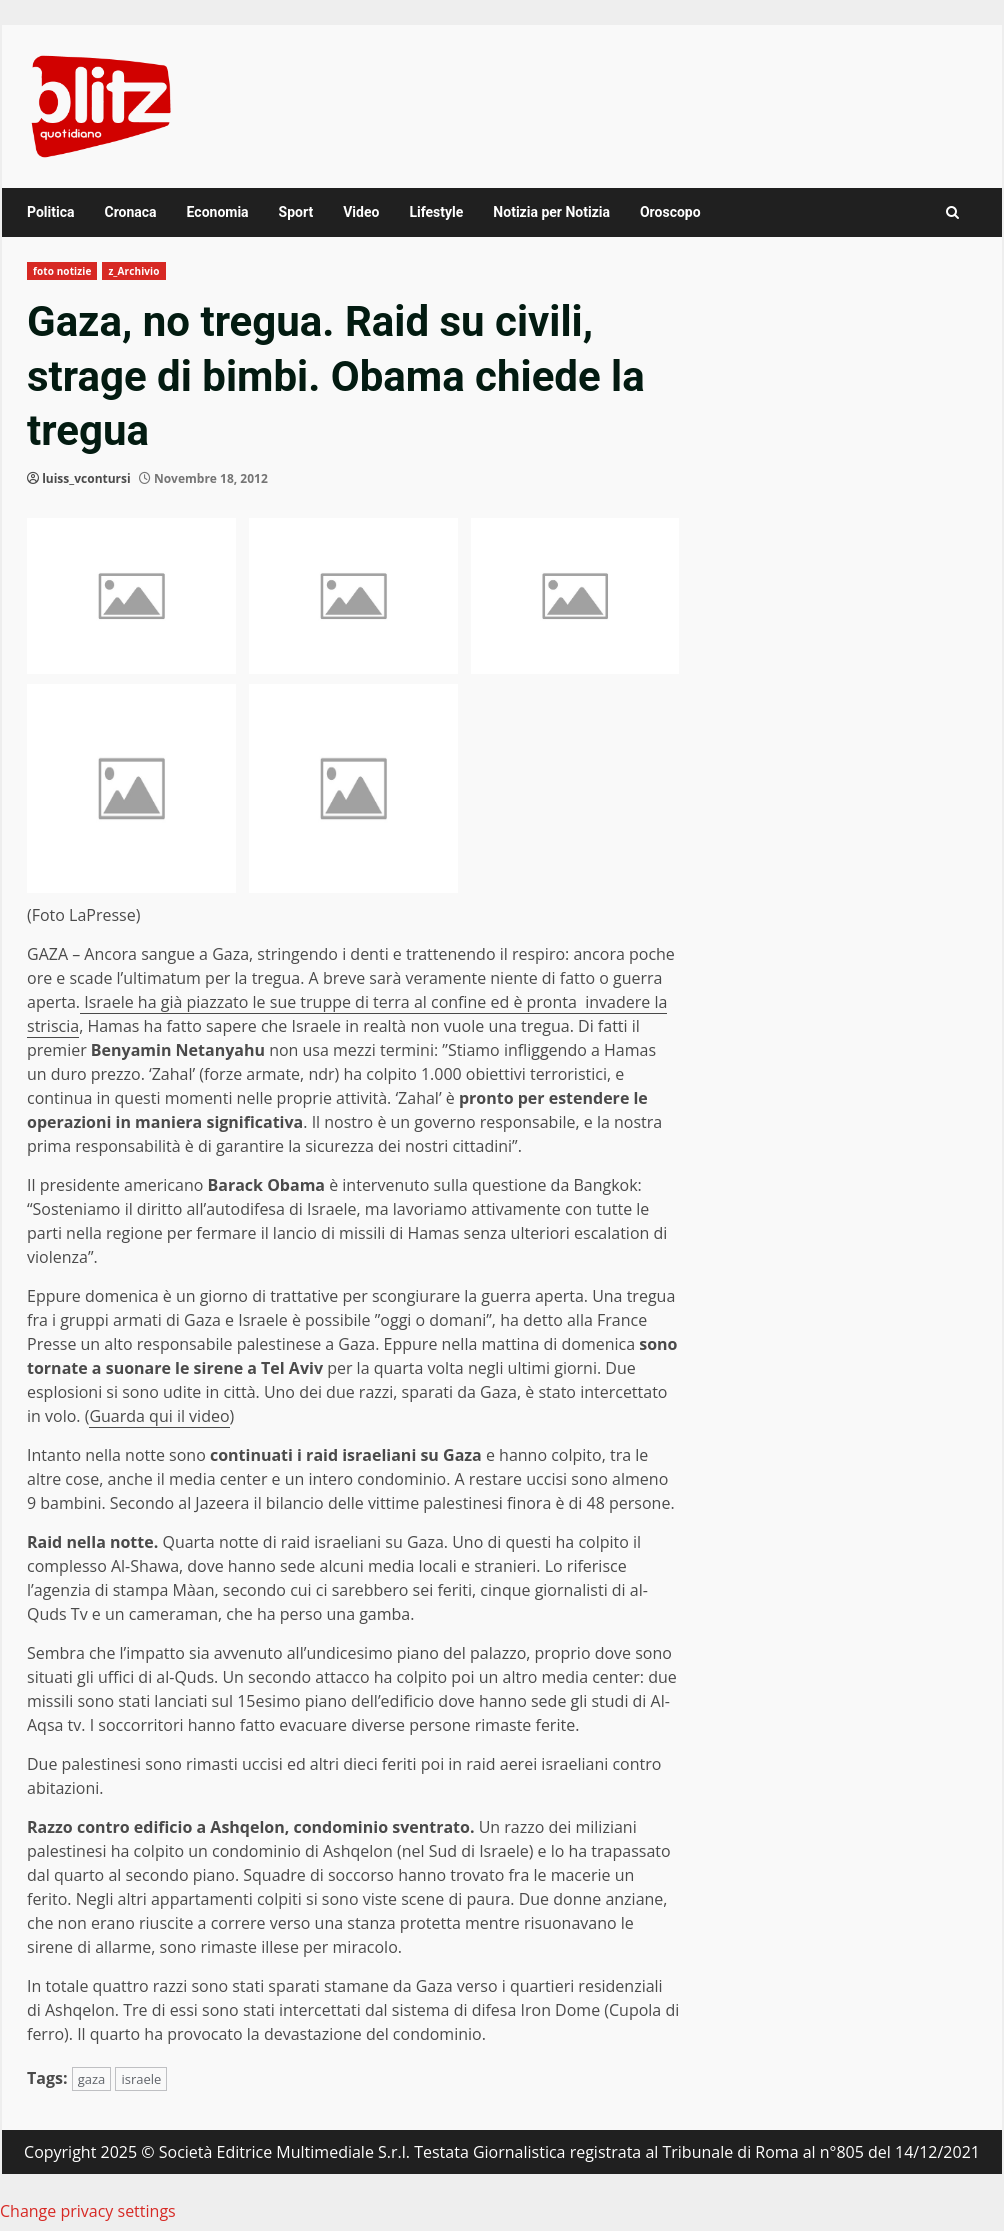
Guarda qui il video (159, 1416)
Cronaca (130, 212)
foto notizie (62, 271)
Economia (218, 212)
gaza (92, 2079)
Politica (50, 212)
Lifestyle (436, 212)
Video (361, 212)
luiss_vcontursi (86, 478)
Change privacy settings (88, 2211)
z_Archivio (133, 271)
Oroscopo (670, 212)
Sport (296, 212)
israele (141, 2079)
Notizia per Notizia (551, 212)
